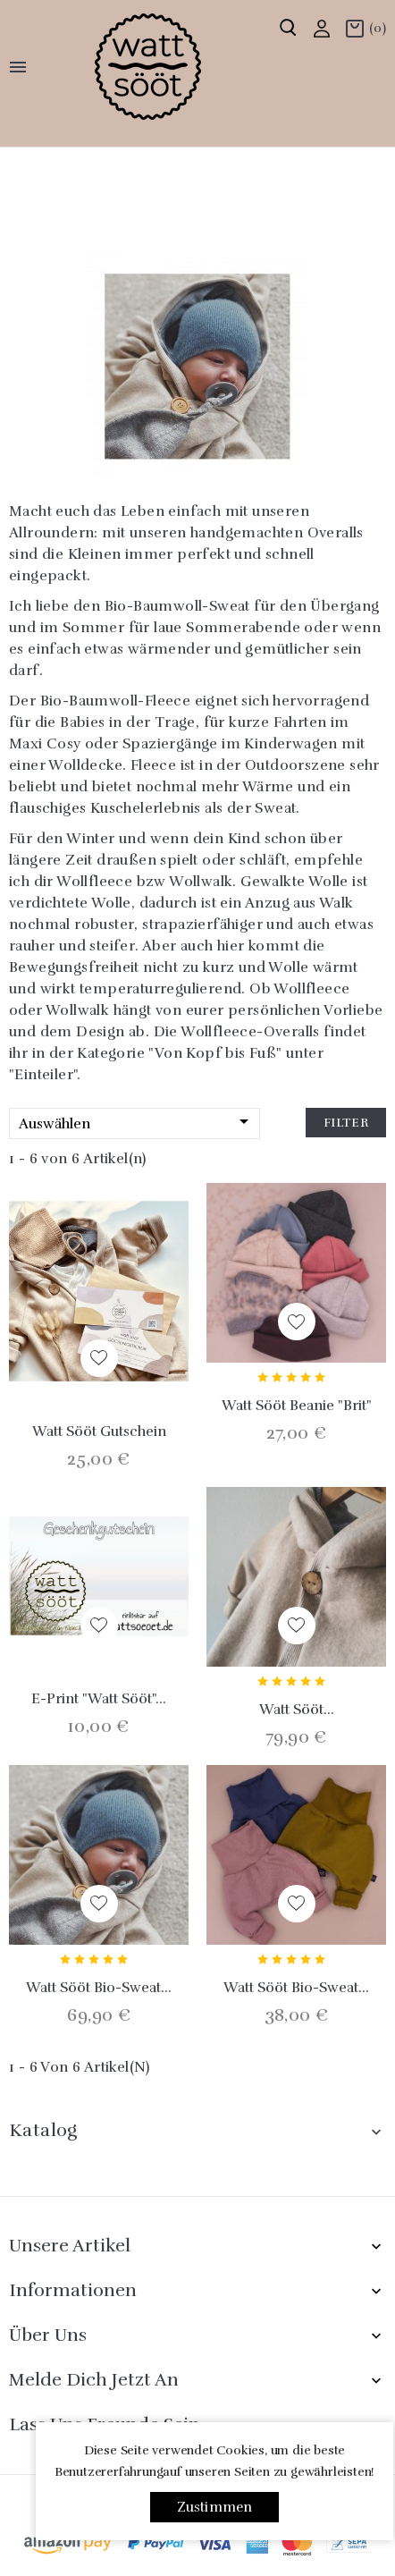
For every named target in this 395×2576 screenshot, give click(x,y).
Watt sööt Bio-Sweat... (99, 1988)
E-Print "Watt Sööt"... (98, 1699)
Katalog (43, 2130)
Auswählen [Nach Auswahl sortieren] (137, 1123)
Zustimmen (215, 2507)
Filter (346, 1122)
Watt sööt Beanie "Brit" (297, 1406)
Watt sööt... (296, 1710)
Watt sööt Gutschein (99, 1431)
